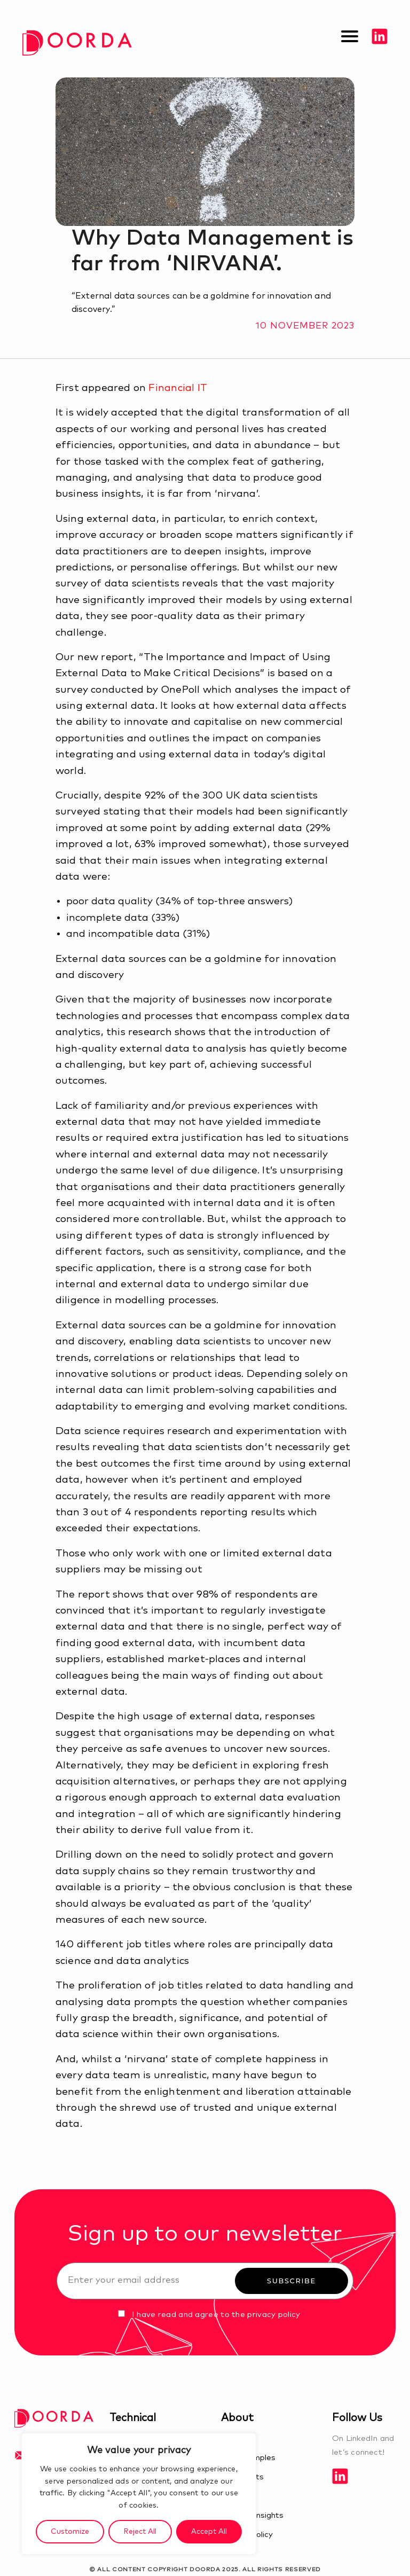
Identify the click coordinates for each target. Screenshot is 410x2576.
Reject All (139, 2531)
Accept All (209, 2531)
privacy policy (273, 2315)
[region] (138, 2494)
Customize (70, 2531)
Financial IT (177, 388)
